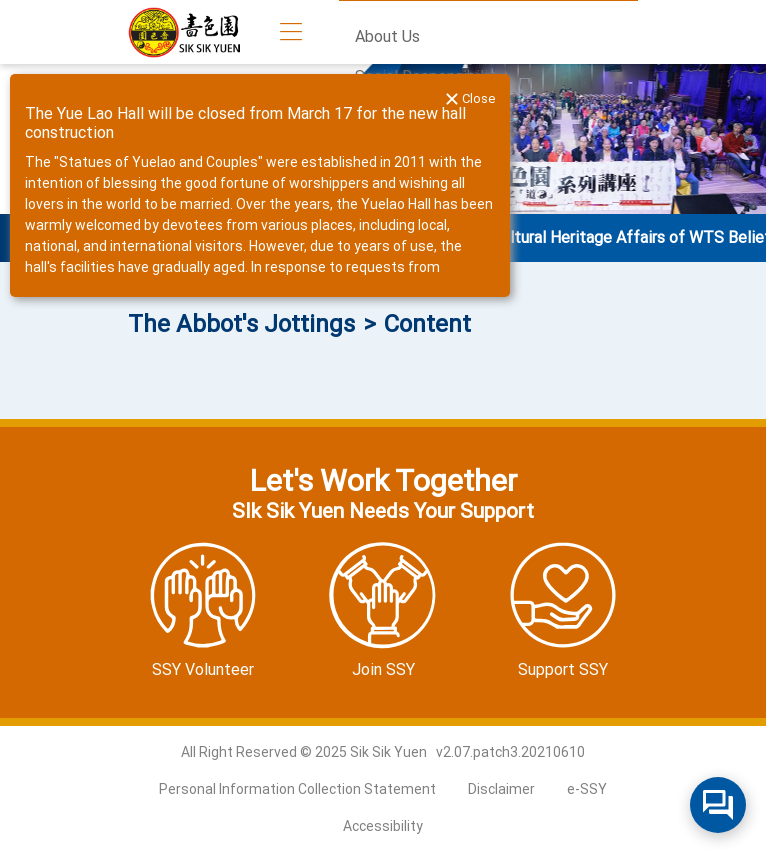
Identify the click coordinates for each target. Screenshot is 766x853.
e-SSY (587, 789)
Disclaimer (501, 789)
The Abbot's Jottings (241, 324)
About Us (387, 36)
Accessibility (383, 826)
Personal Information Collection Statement (297, 789)
